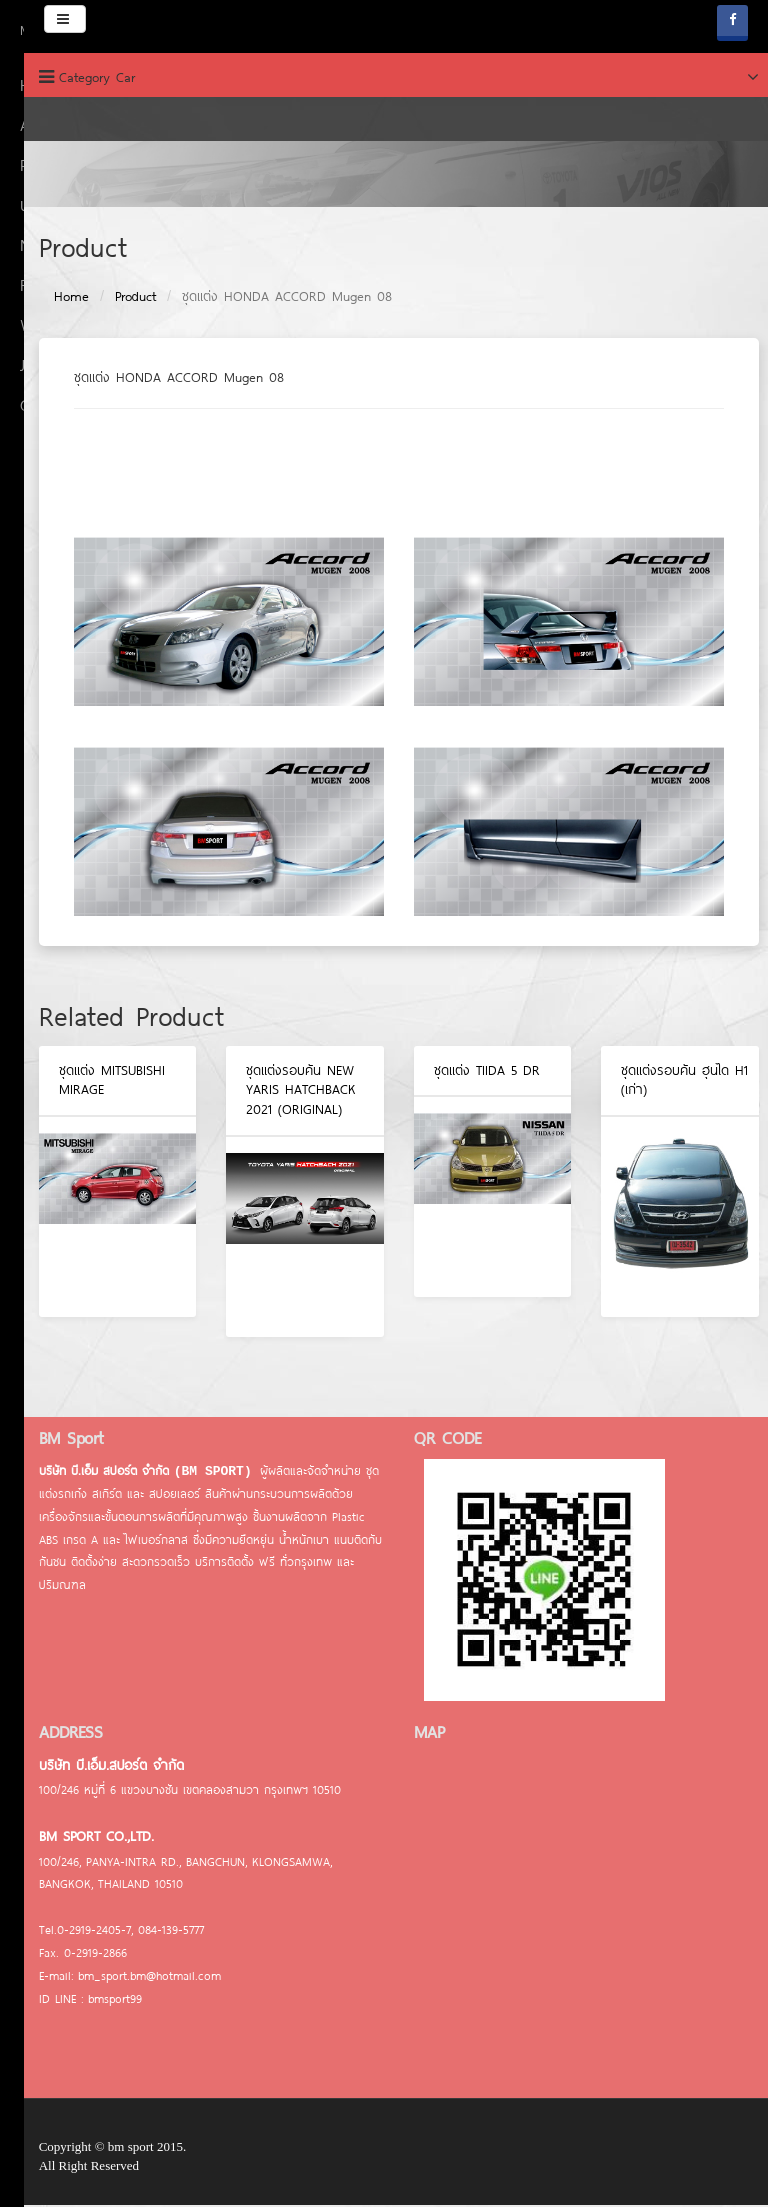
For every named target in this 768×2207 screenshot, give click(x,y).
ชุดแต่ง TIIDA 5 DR (472, 1072)
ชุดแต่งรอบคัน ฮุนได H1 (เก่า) (670, 1082)
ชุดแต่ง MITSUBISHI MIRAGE (97, 1082)
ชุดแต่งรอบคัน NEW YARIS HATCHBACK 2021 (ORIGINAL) (287, 1092)
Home (56, 299)
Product (120, 299)
